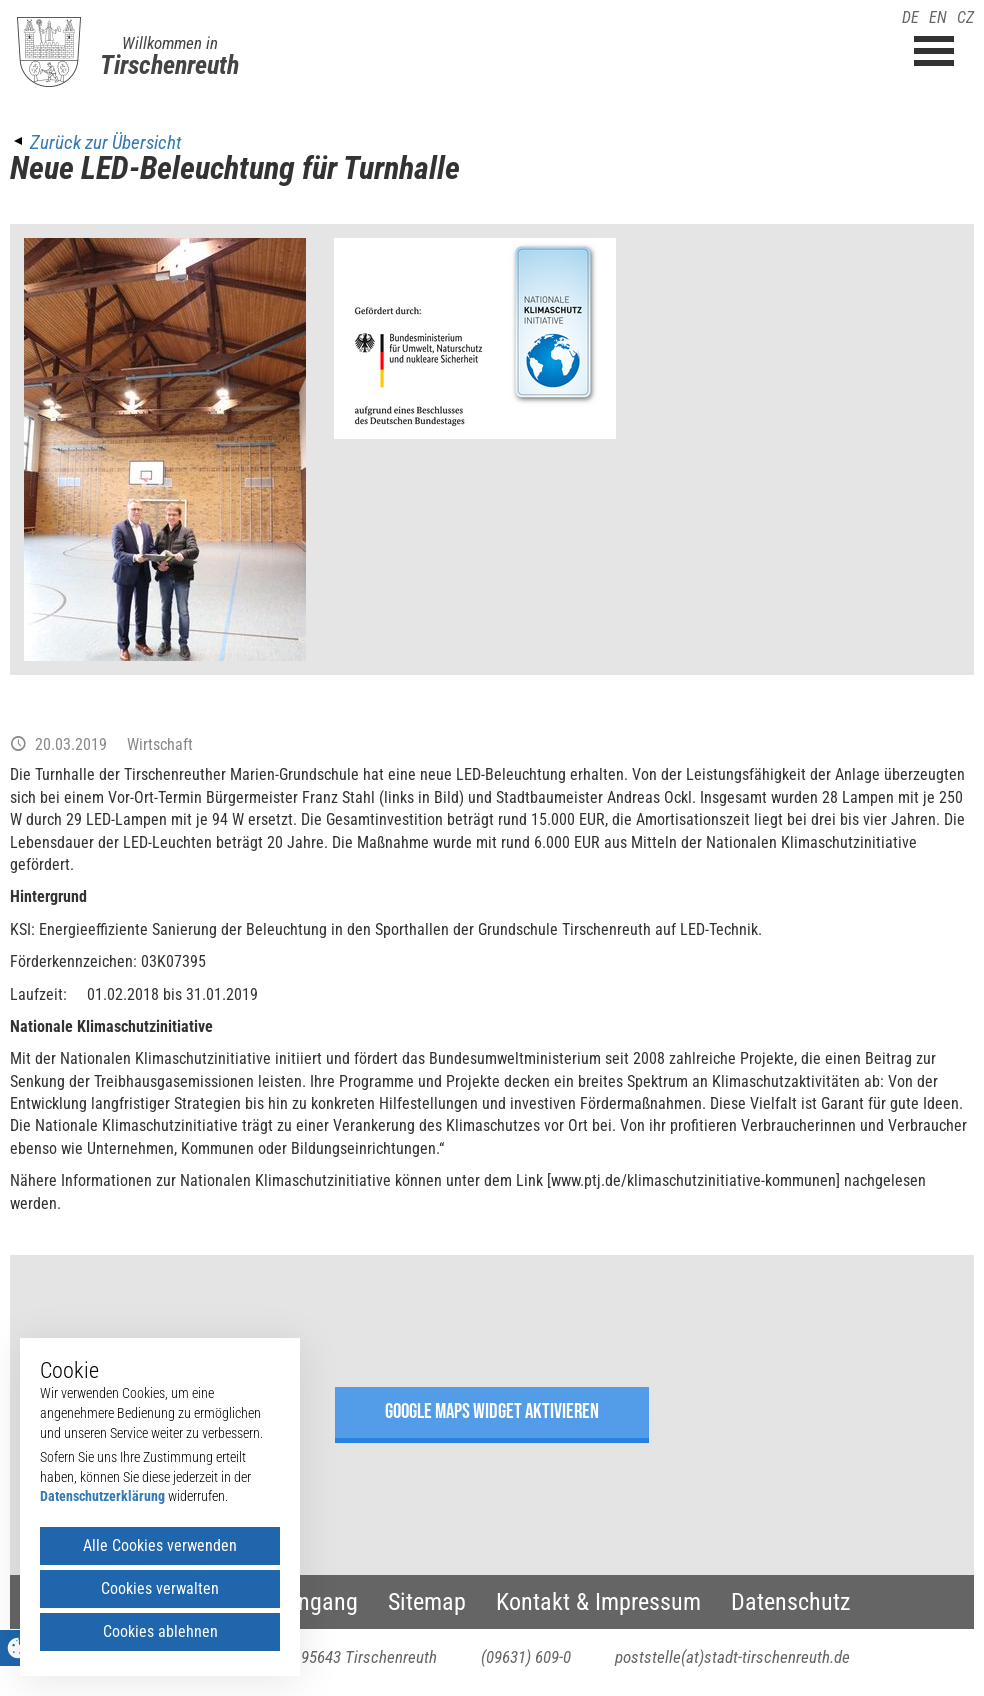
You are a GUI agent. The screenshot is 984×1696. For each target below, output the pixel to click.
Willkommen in (170, 43)
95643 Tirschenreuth (369, 1657)
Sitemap (427, 1602)
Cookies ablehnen (160, 1631)
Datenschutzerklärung (102, 1496)
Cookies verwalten (160, 1588)
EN (938, 17)
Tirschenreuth (169, 65)
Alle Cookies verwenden (160, 1545)
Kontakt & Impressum (598, 1602)
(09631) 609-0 (526, 1657)
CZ (965, 17)
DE (910, 17)
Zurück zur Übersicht (105, 142)
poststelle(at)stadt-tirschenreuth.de (732, 1657)
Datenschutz (791, 1602)
